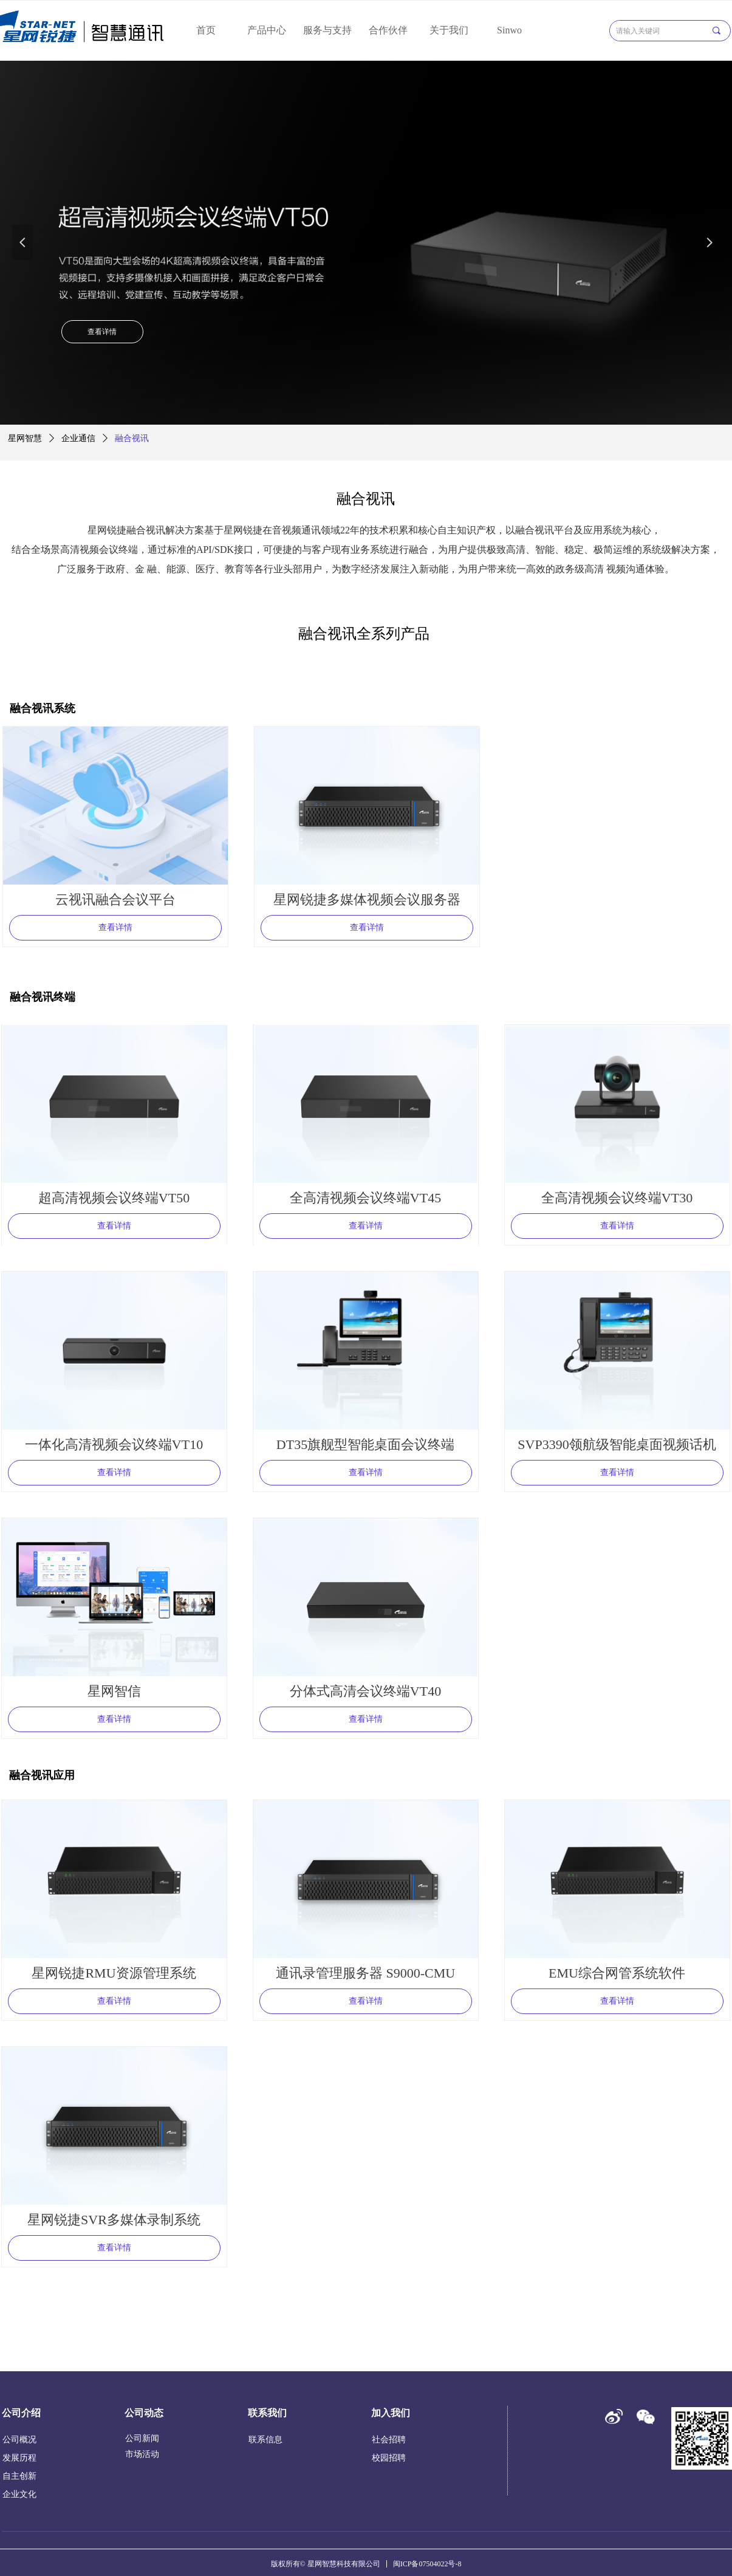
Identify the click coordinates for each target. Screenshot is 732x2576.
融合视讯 (132, 438)
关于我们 (448, 30)
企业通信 (78, 438)
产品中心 (266, 30)
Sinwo (509, 30)
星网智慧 (25, 438)
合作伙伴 (388, 30)
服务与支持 (327, 30)
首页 (206, 30)
